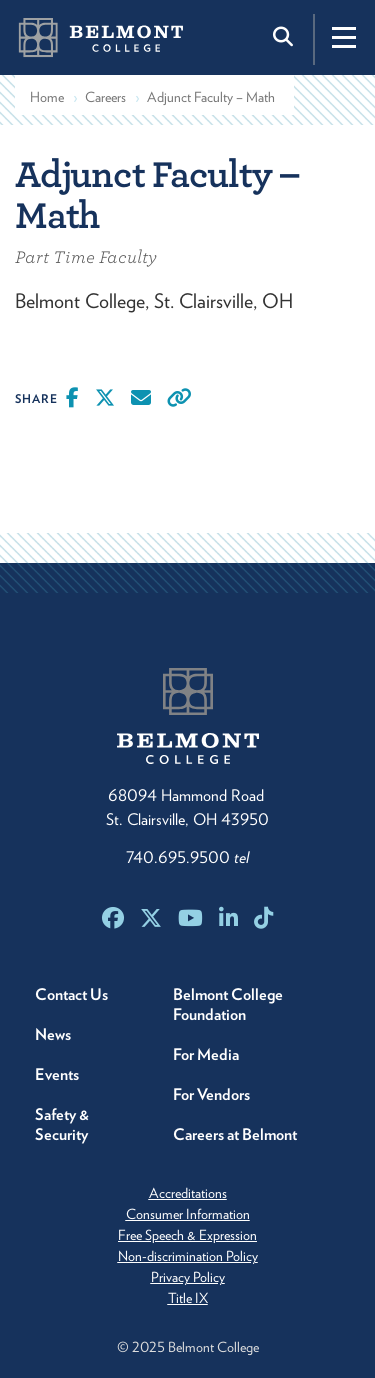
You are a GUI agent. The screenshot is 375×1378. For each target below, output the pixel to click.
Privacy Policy (188, 1277)
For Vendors (211, 1094)
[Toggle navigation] (344, 37)
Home (47, 97)
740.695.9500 (187, 857)
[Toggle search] (285, 37)
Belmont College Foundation (228, 1004)
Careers (105, 97)
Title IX (188, 1298)
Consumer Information (188, 1214)
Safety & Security (62, 1124)
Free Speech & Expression (187, 1235)
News (53, 1034)
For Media (206, 1054)
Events (57, 1074)
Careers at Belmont (235, 1134)
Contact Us (71, 994)
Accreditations (188, 1193)
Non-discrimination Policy (188, 1256)
